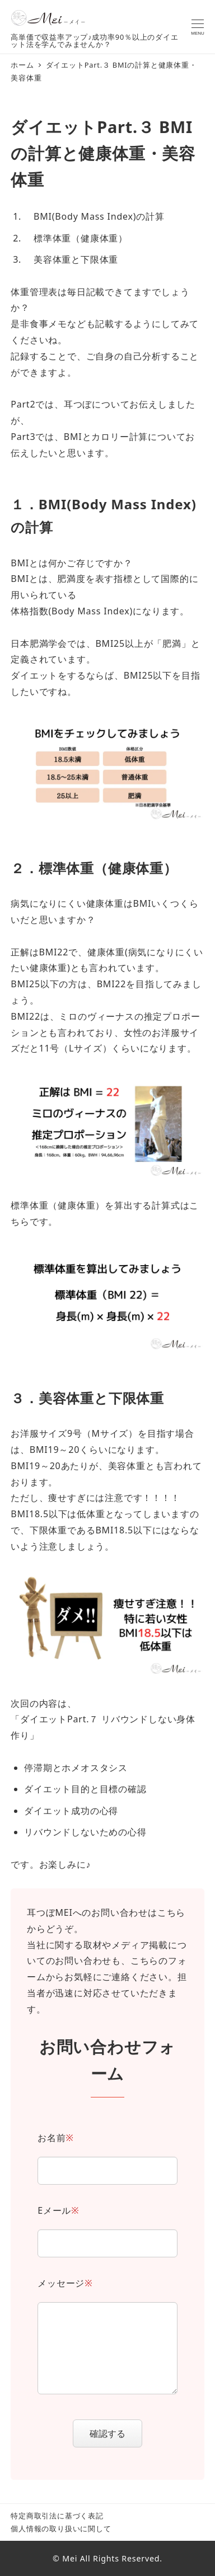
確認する (114, 2433)
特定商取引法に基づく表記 (57, 2516)
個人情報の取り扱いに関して (61, 2528)
